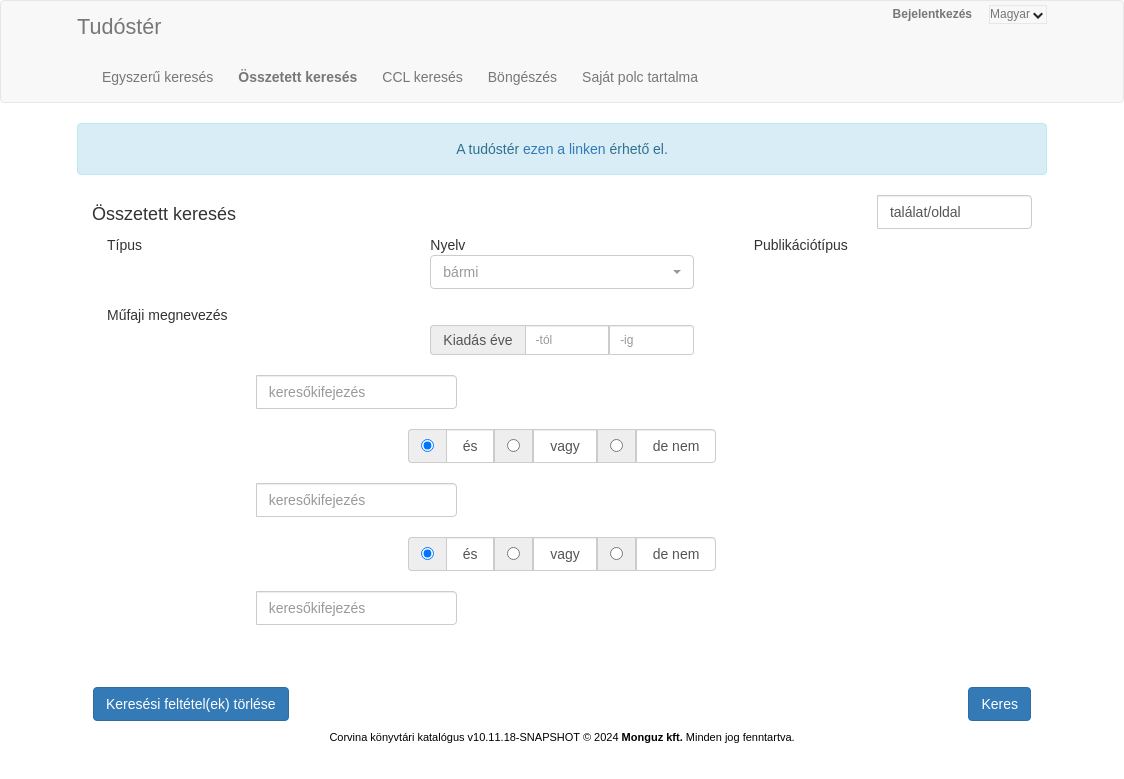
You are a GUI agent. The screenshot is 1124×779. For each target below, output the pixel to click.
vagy (564, 446)
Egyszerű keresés (157, 77)
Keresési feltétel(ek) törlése (191, 704)
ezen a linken (564, 149)
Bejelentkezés (932, 14)
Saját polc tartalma (640, 77)
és (470, 446)
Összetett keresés (297, 77)
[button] (561, 272)
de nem (676, 446)
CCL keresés (422, 77)
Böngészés (522, 77)
